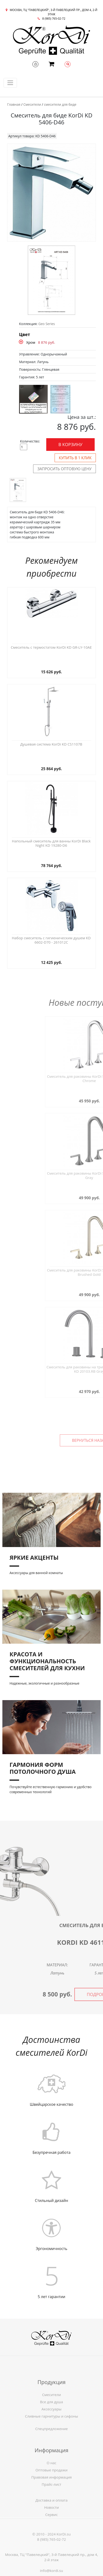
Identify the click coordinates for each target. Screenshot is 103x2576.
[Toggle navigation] (10, 83)
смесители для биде (60, 104)
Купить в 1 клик (75, 457)
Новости (51, 2531)
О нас (52, 2497)
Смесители (32, 104)
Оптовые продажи (52, 2504)
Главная (14, 104)
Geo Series (46, 323)
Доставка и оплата (52, 2524)
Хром (30, 342)
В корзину (70, 444)
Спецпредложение (51, 2442)
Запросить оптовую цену (64, 468)
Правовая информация (51, 2512)
